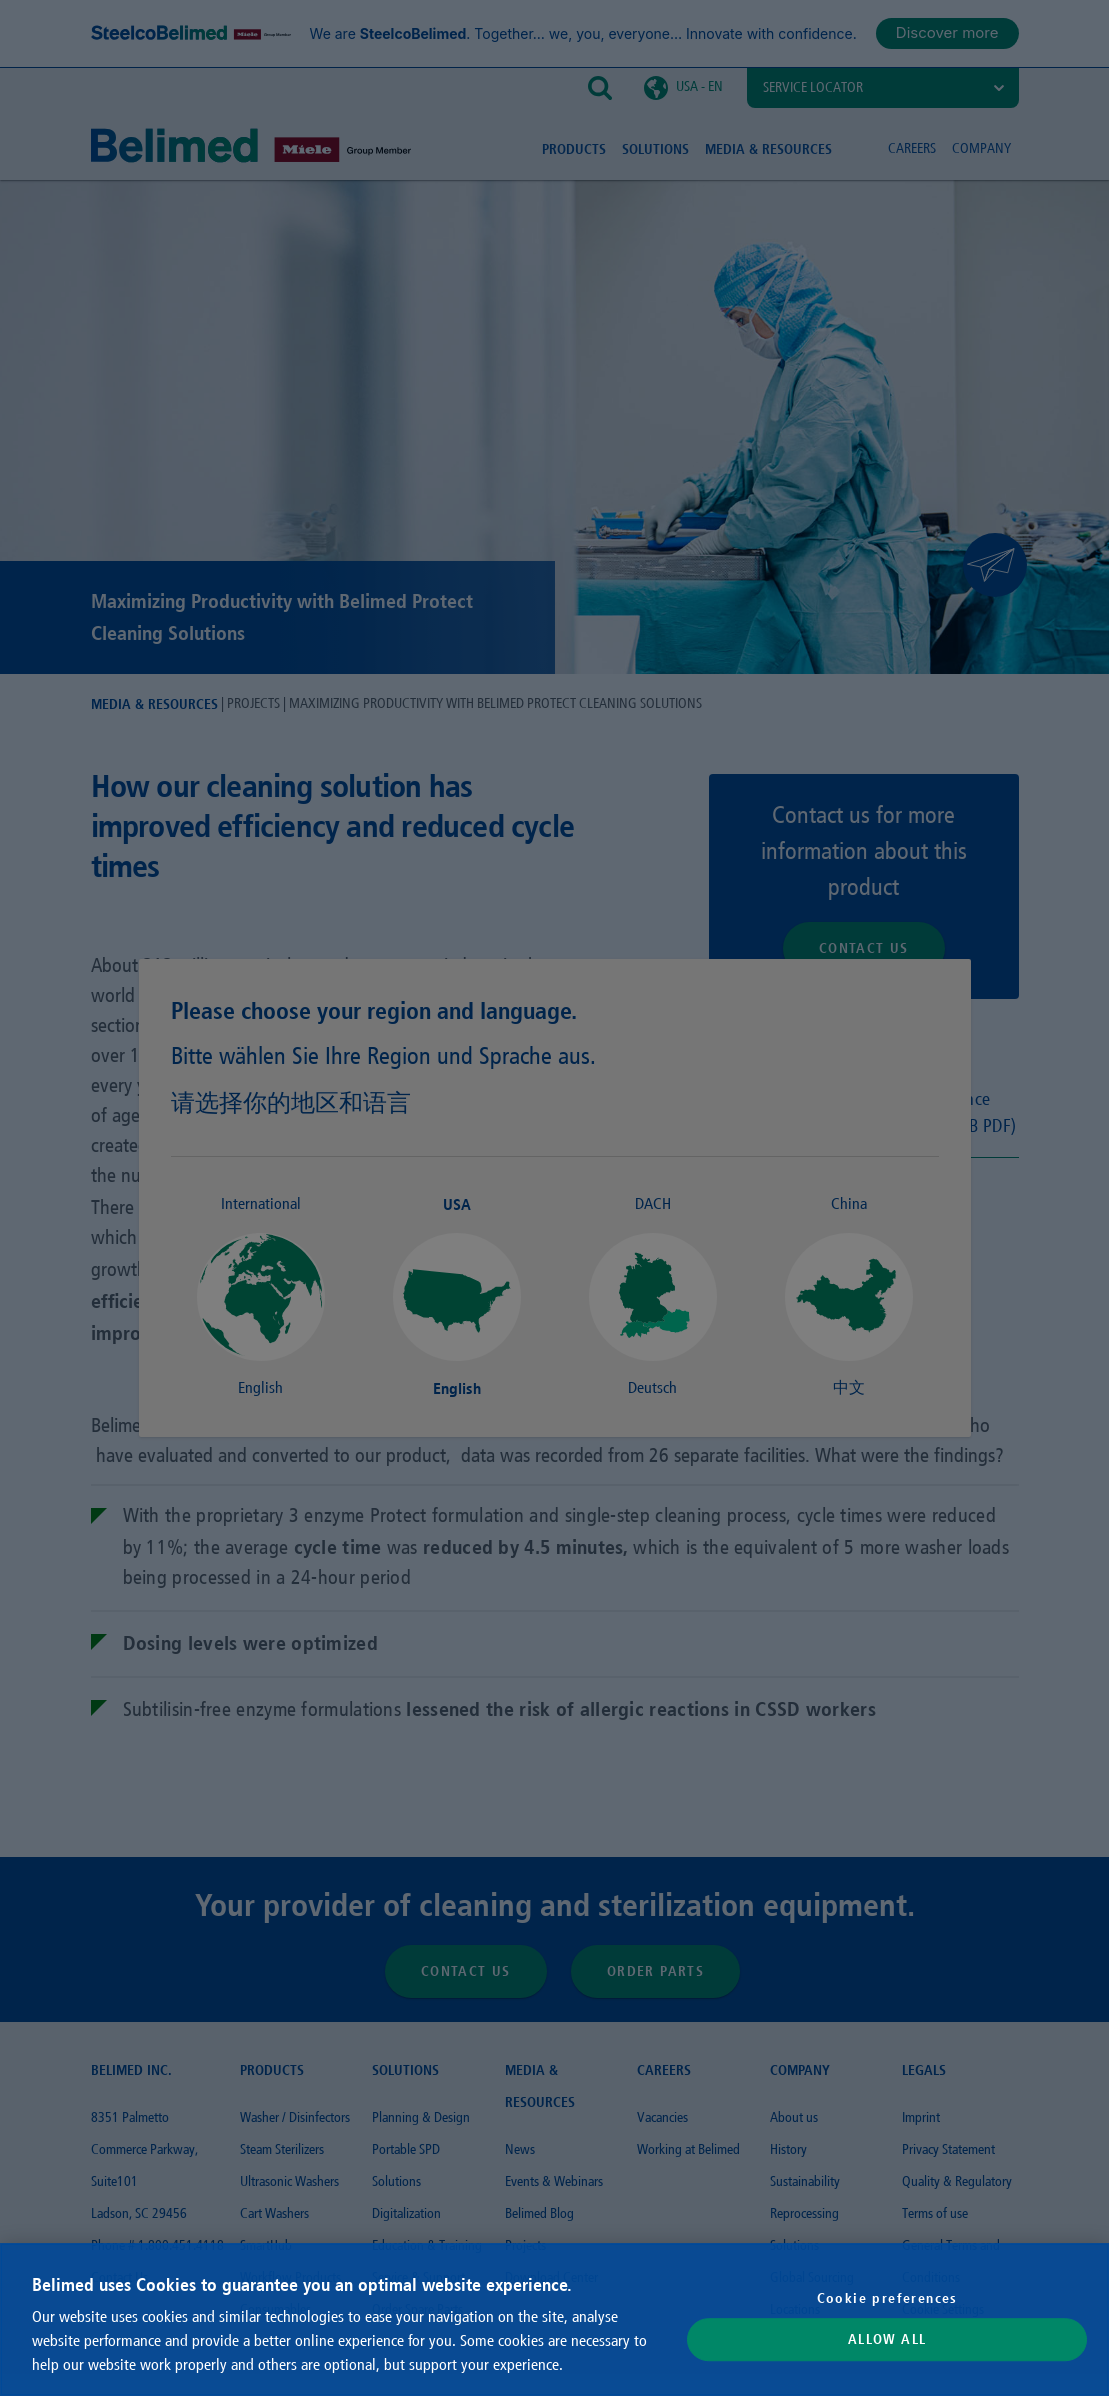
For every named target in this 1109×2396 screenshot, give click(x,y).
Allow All (887, 2340)
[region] (554, 2319)
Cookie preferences (887, 2298)
